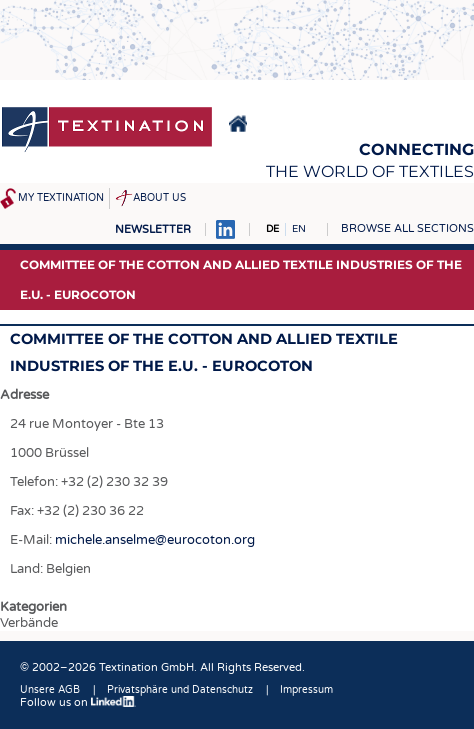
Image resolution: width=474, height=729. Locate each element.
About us (159, 198)
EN (299, 229)
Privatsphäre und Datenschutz (180, 690)
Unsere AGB (50, 690)
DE (272, 229)
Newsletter (153, 229)
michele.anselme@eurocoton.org (155, 540)
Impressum (306, 690)
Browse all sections (407, 228)
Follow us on (78, 702)
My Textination (61, 198)
